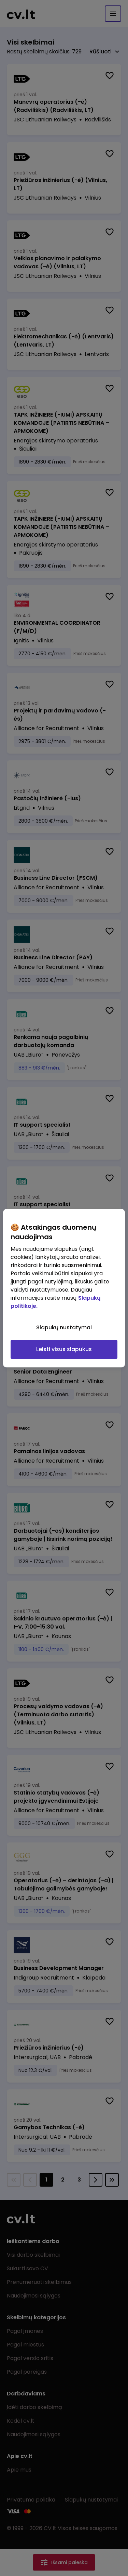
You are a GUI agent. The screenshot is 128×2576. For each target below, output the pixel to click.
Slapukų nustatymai (64, 1327)
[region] (64, 1288)
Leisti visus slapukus (64, 1349)
